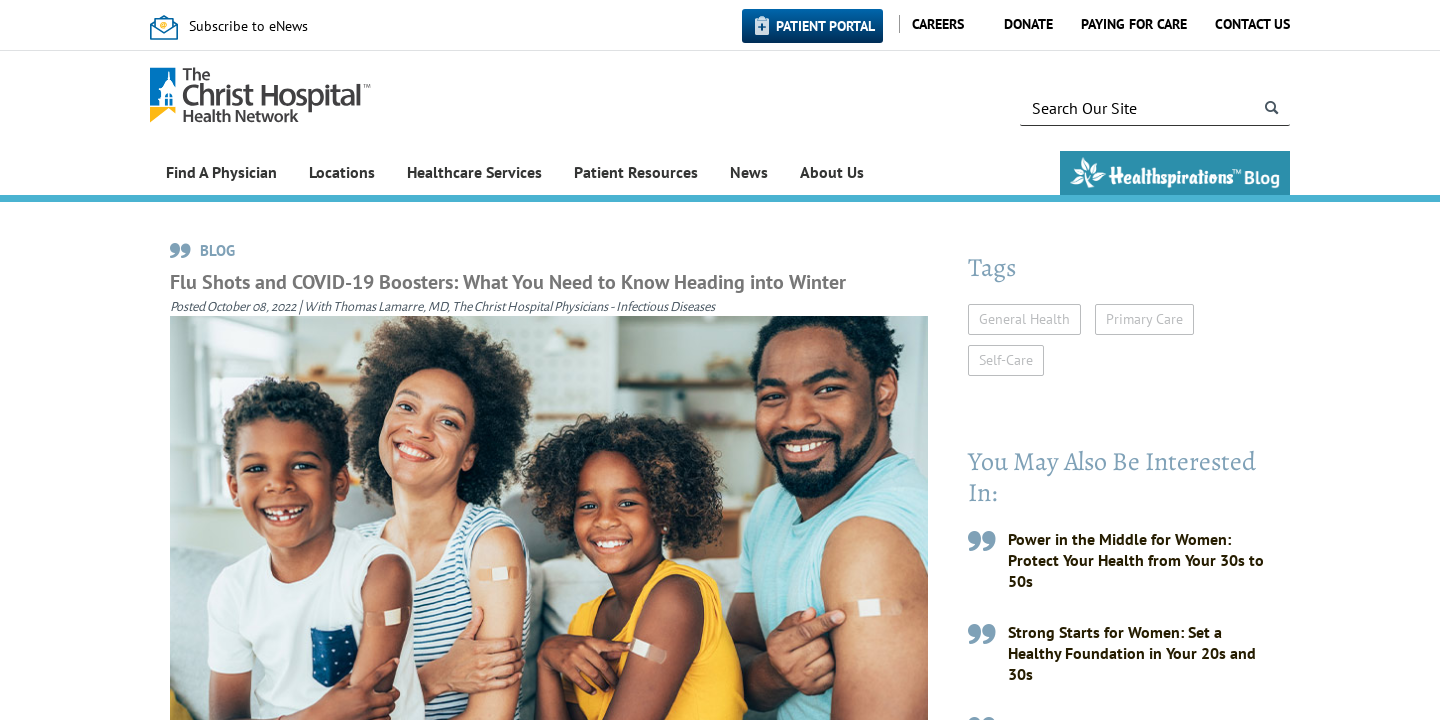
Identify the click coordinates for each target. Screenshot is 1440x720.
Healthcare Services (474, 172)
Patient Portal (825, 26)
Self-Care (1006, 360)
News (749, 172)
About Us (832, 172)
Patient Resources (636, 172)
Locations (342, 172)
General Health (1024, 319)
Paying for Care (1134, 24)
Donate (1028, 24)
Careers (938, 24)
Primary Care (1144, 319)
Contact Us (1252, 24)
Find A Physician (221, 172)
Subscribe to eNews (248, 26)
